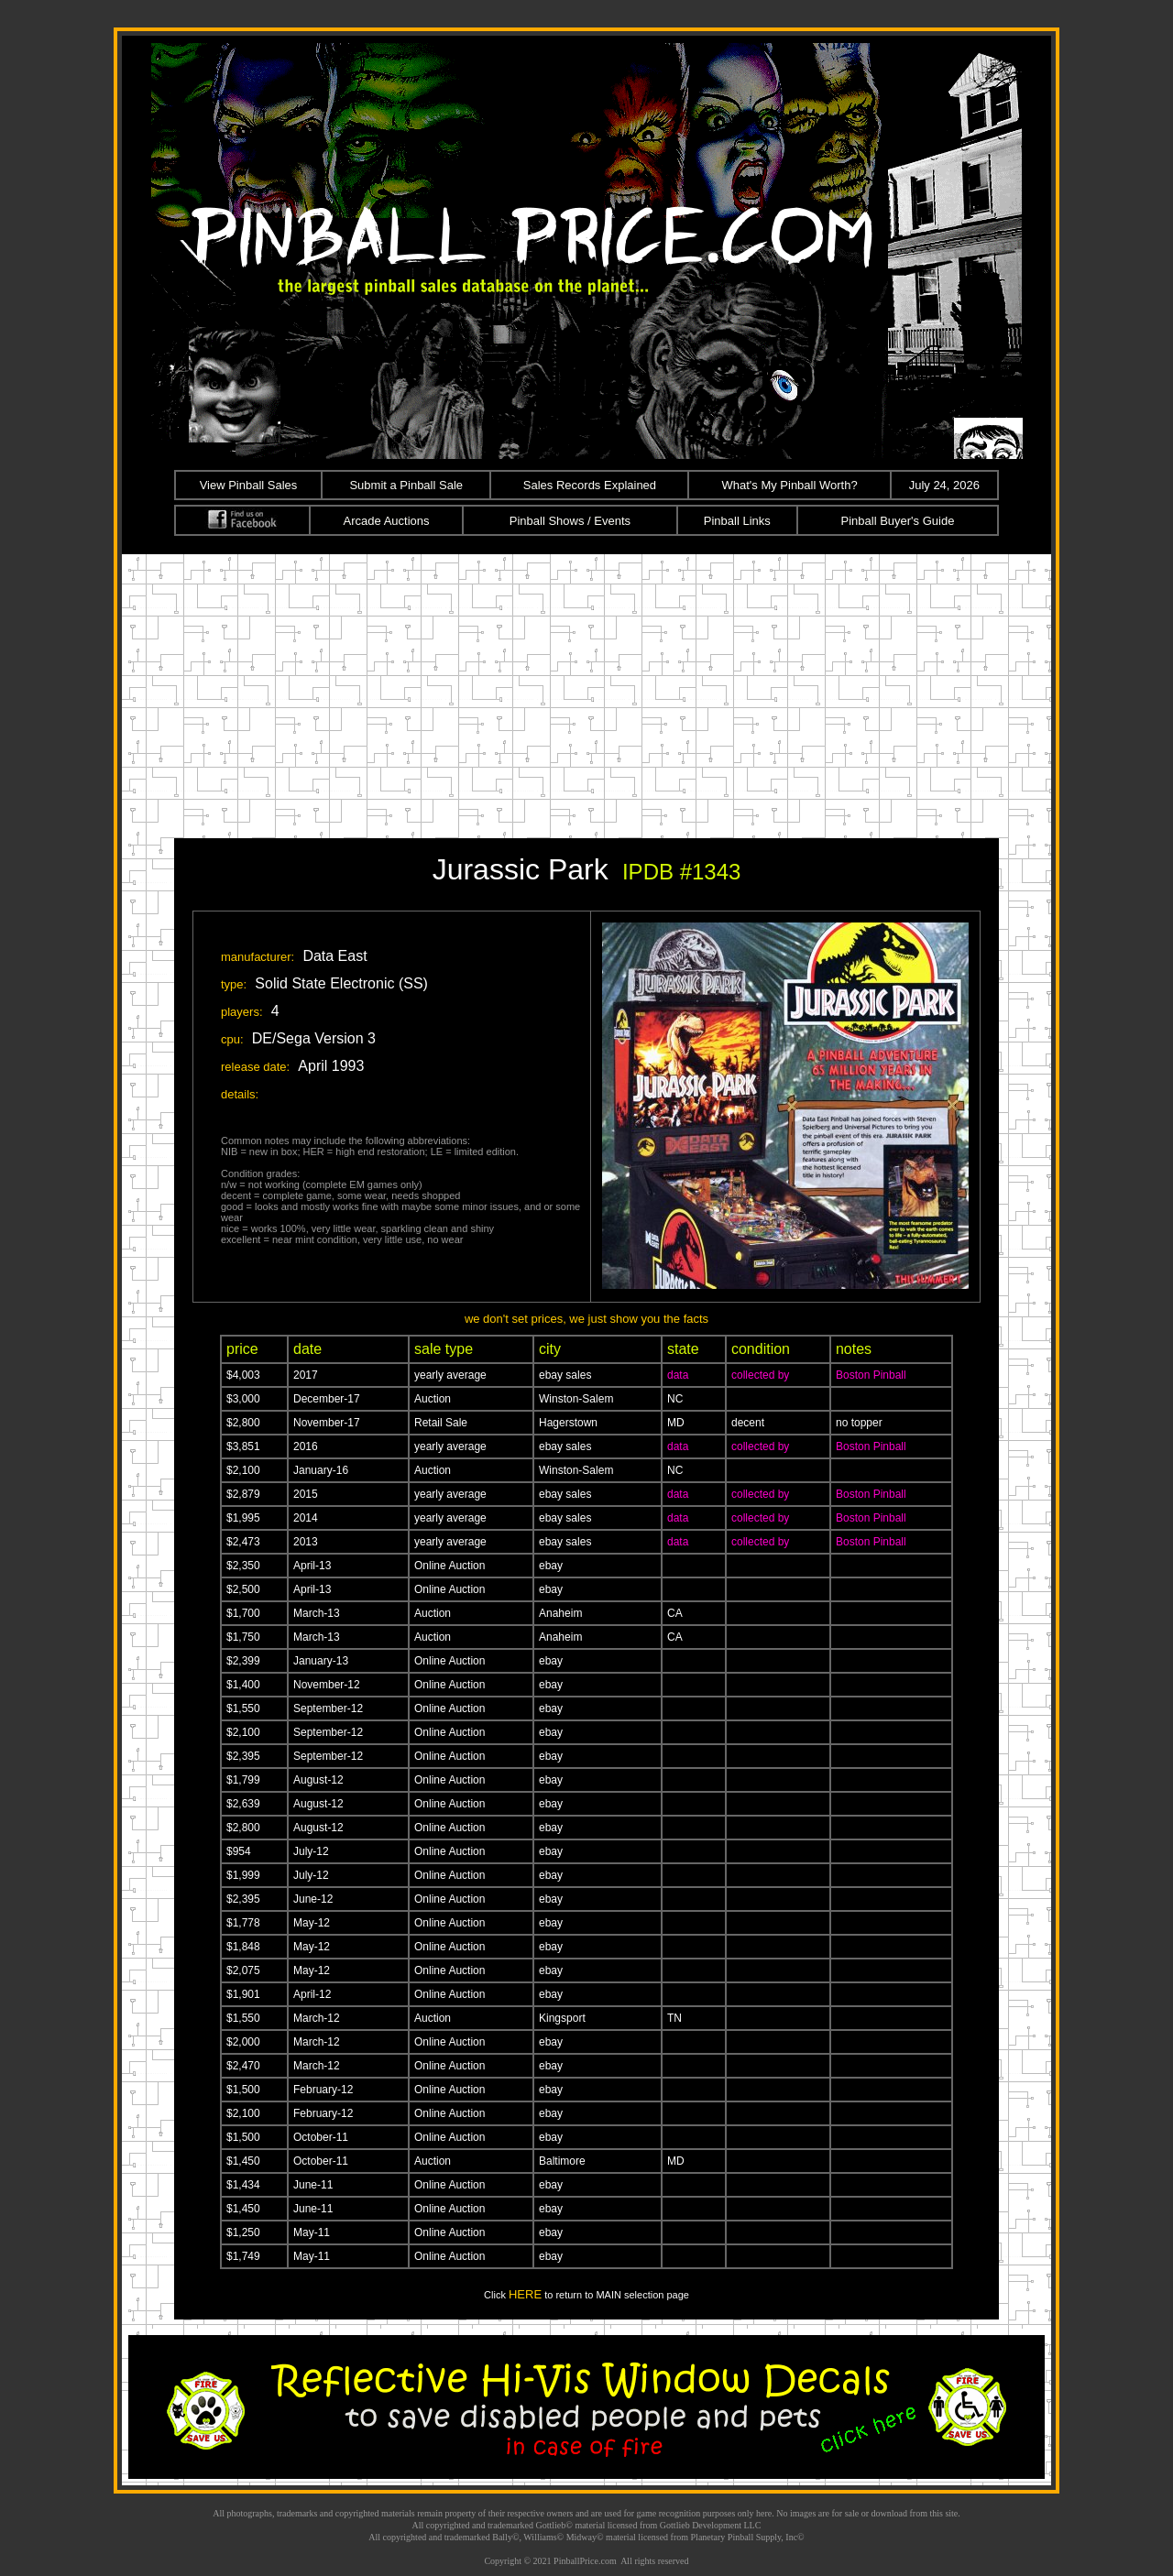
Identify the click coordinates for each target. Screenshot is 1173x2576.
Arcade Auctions (387, 521)
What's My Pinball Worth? (789, 485)
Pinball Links (737, 521)
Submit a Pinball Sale (406, 485)
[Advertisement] (586, 691)
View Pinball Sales (249, 485)
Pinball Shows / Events (570, 521)
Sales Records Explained (589, 485)
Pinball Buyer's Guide (898, 521)
